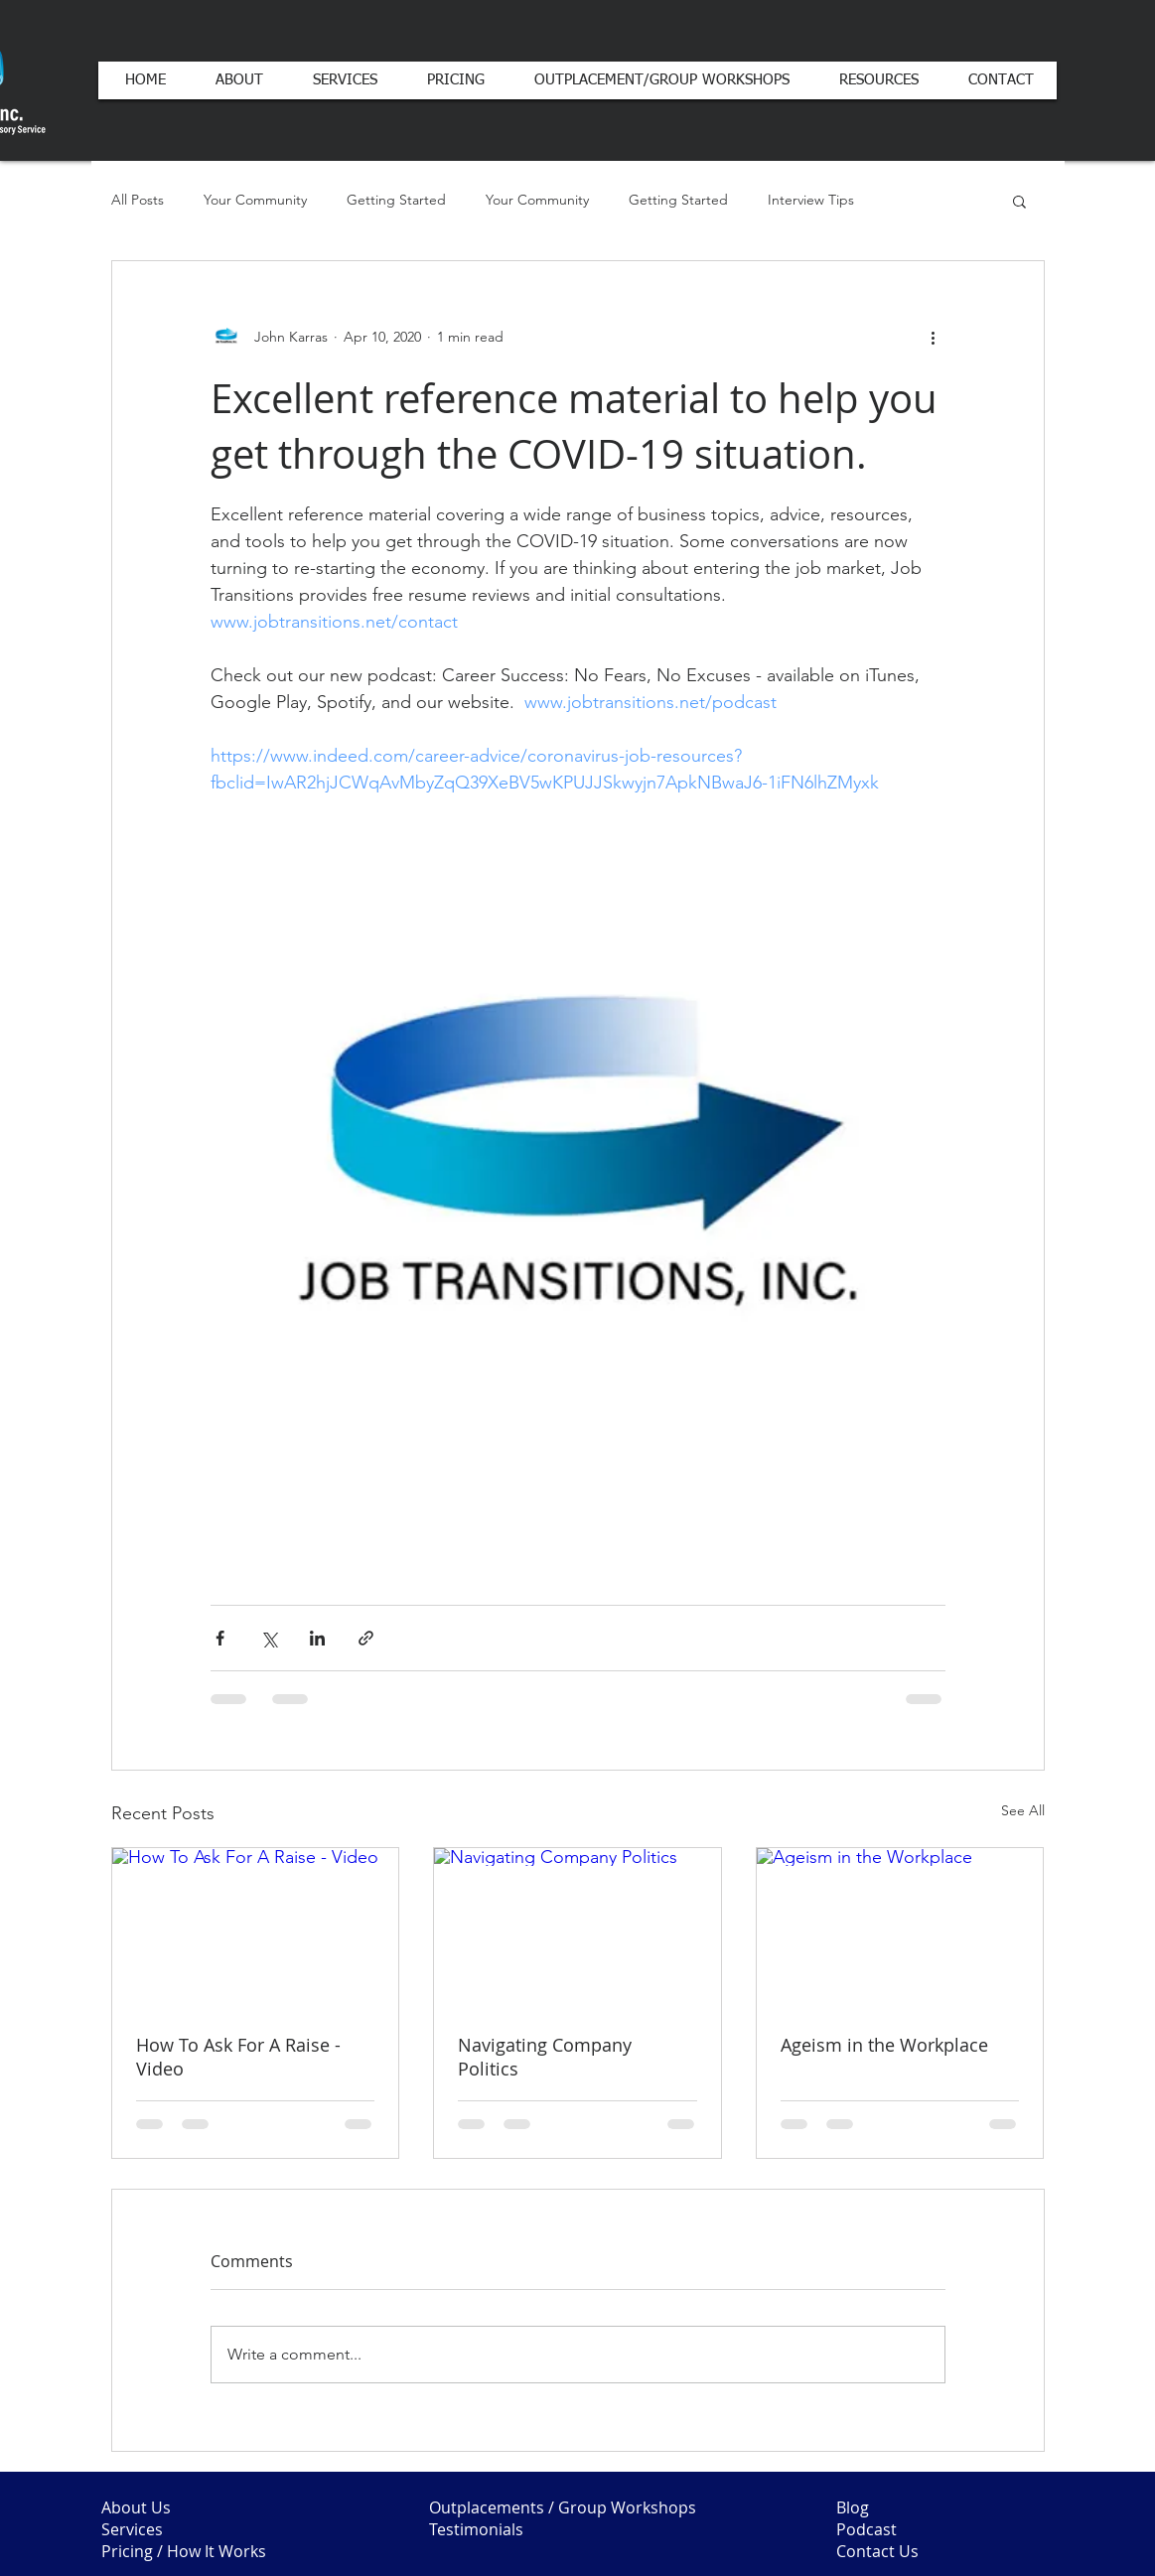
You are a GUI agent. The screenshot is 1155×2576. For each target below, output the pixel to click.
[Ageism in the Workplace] (900, 1928)
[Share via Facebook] (220, 1638)
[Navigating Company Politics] (577, 1928)
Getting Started (396, 200)
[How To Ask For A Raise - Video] (255, 1928)
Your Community (255, 200)
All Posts (137, 200)
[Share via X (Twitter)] (268, 1638)
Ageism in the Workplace (884, 2045)
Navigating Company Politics (545, 2056)
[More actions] (933, 337)
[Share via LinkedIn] (317, 1638)
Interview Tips (811, 200)
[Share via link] (366, 1638)
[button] (1019, 201)
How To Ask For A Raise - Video (238, 2056)
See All (1023, 1810)
